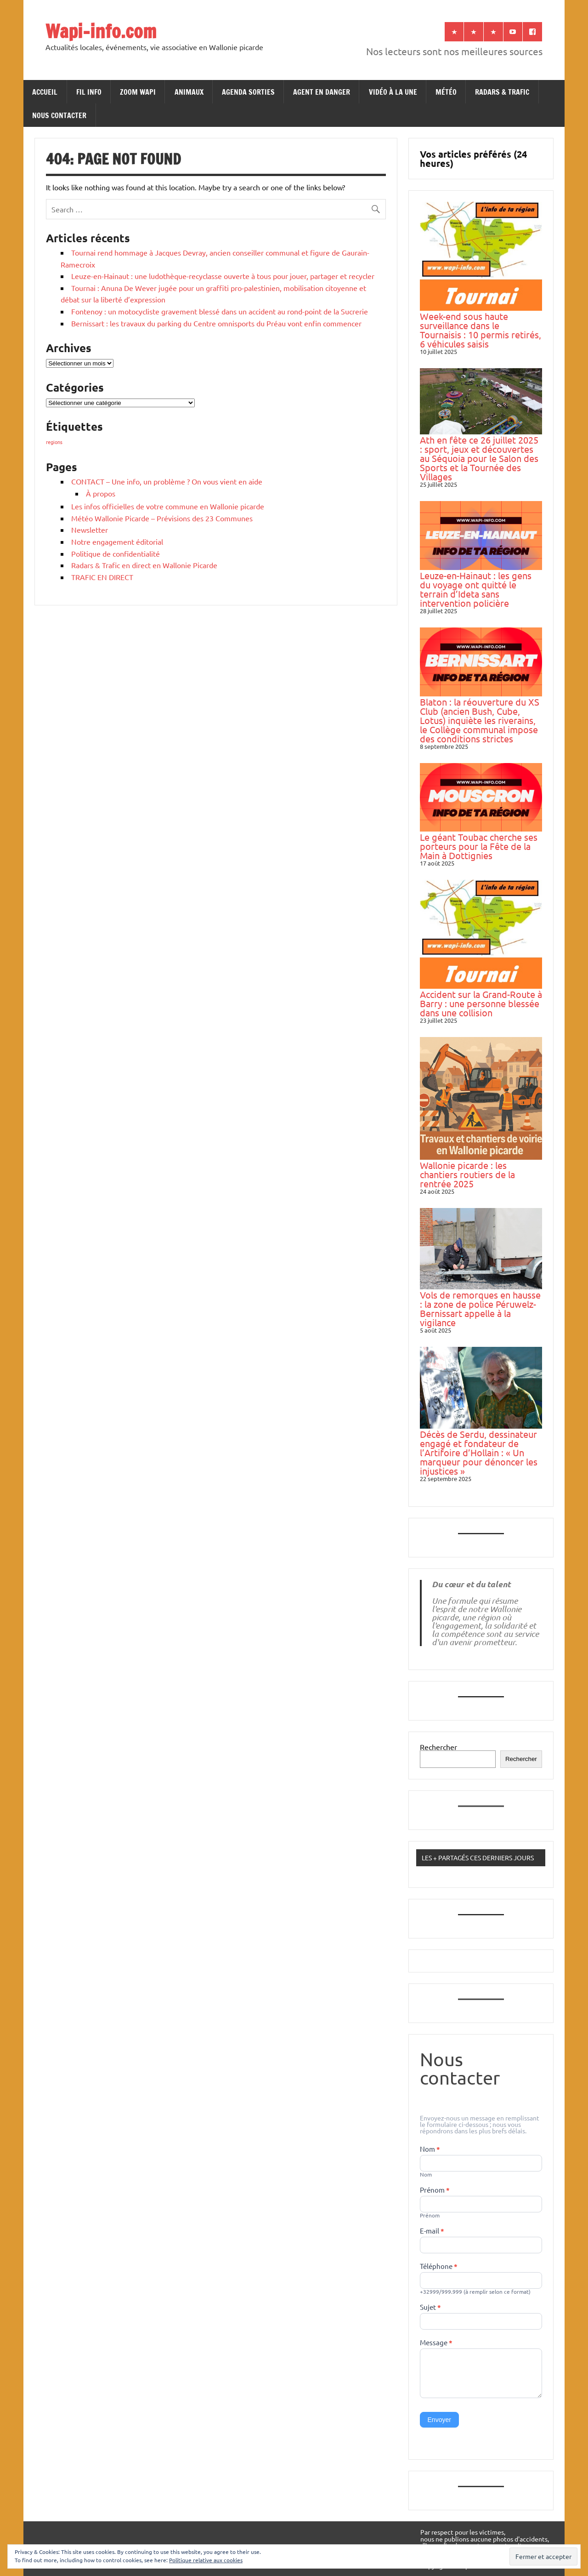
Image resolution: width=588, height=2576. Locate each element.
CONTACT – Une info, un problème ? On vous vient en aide (166, 481)
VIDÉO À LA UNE (393, 92)
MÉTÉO (446, 92)
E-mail (432, 2231)
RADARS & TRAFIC (502, 92)
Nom (430, 2149)
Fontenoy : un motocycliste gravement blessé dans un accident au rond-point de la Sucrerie (219, 311)
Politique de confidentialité (115, 553)
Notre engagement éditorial (117, 541)
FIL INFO (89, 92)
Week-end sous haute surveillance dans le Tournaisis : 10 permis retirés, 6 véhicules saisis (480, 329)
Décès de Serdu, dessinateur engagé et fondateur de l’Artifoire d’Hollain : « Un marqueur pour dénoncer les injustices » (478, 1452)
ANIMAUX (189, 92)
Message (436, 2343)
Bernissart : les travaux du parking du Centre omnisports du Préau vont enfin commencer (216, 323)
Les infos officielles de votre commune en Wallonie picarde (167, 506)
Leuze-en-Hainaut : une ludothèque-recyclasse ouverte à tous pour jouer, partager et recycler (222, 275)
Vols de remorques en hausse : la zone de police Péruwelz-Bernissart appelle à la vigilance (480, 1308)
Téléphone (439, 2267)
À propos (100, 493)
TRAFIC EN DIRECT (102, 576)
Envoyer (439, 2419)
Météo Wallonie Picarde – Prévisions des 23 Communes (162, 518)
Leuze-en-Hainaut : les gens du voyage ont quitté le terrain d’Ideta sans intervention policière (475, 589)
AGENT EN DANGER (321, 92)
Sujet (430, 2307)
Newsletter (89, 529)
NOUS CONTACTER (59, 115)
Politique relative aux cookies (206, 2560)
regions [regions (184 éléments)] (54, 441)
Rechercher (438, 1746)
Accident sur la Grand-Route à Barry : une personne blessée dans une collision (481, 1003)
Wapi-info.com (100, 31)
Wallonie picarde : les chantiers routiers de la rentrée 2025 (467, 1174)
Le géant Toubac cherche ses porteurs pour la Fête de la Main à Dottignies (478, 846)
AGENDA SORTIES (248, 92)
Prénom (435, 2190)
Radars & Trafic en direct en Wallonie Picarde (144, 565)
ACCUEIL (44, 92)
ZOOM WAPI (138, 92)
